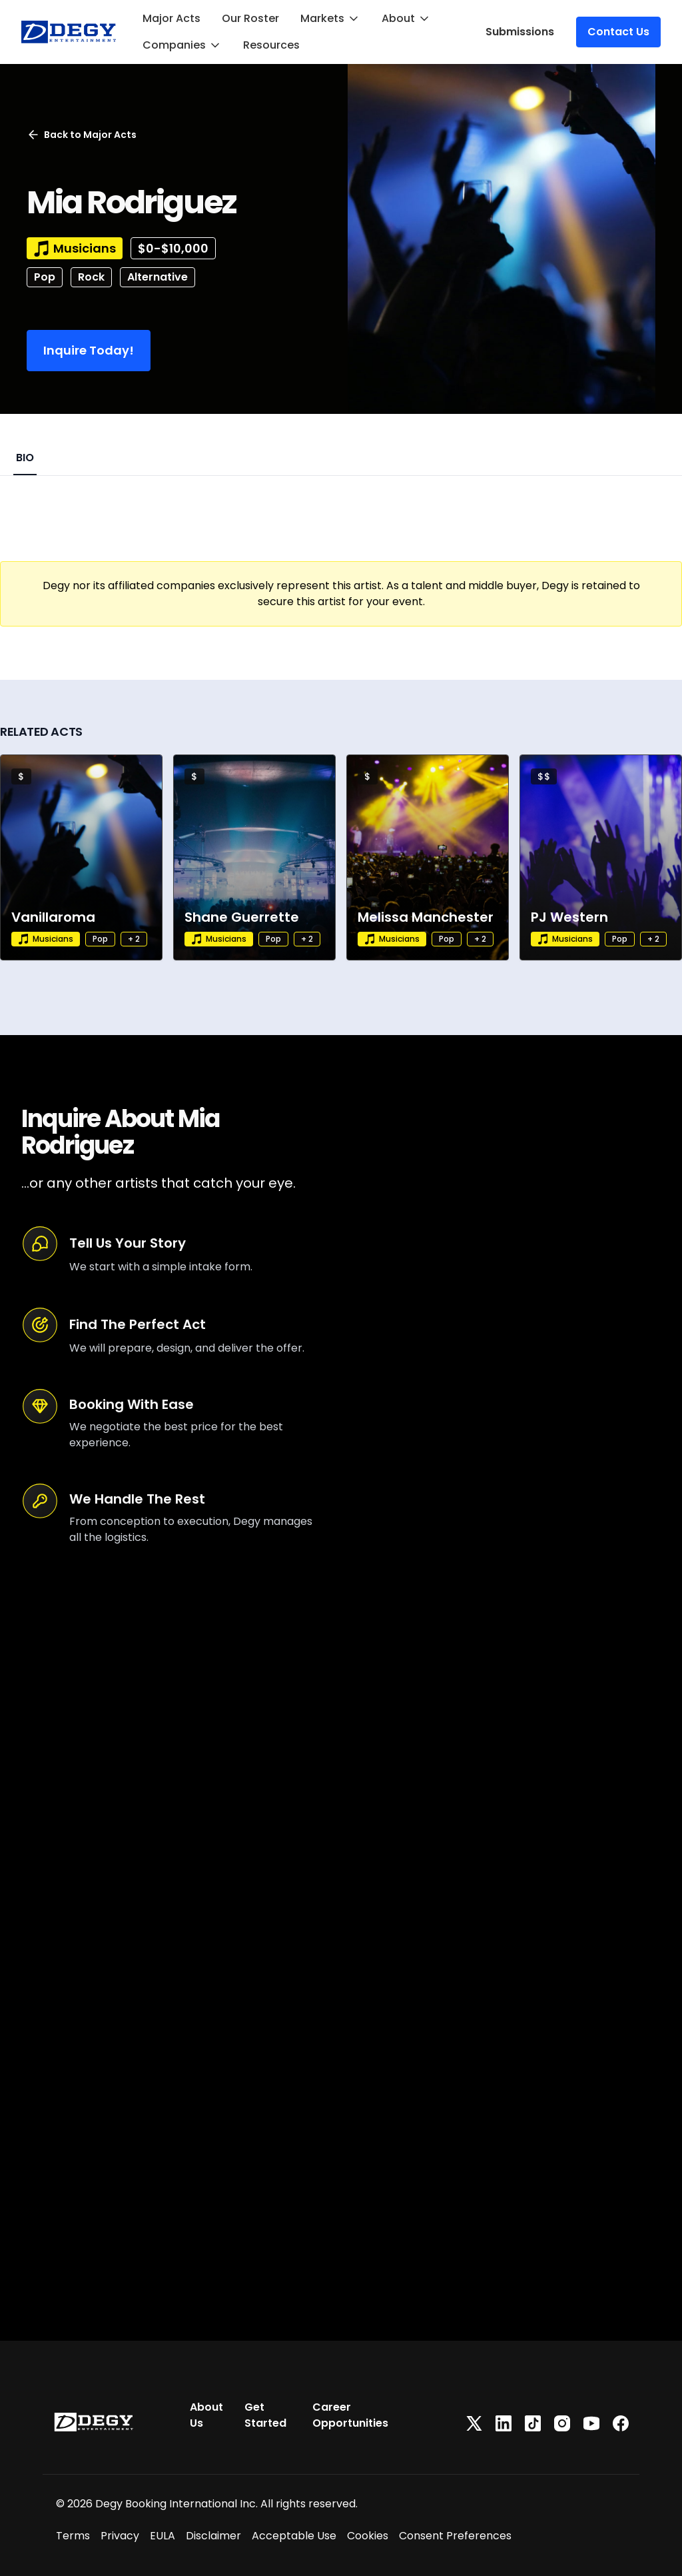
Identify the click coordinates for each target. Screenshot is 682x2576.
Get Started (265, 2415)
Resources (271, 45)
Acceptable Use (294, 2535)
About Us (206, 2415)
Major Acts (171, 18)
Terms (73, 2535)
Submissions (520, 31)
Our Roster (250, 18)
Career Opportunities (350, 2415)
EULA (162, 2535)
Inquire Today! (88, 350)
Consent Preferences (455, 2535)
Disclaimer (213, 2535)
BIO (25, 457)
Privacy (120, 2535)
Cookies (367, 2535)
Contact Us (618, 31)
